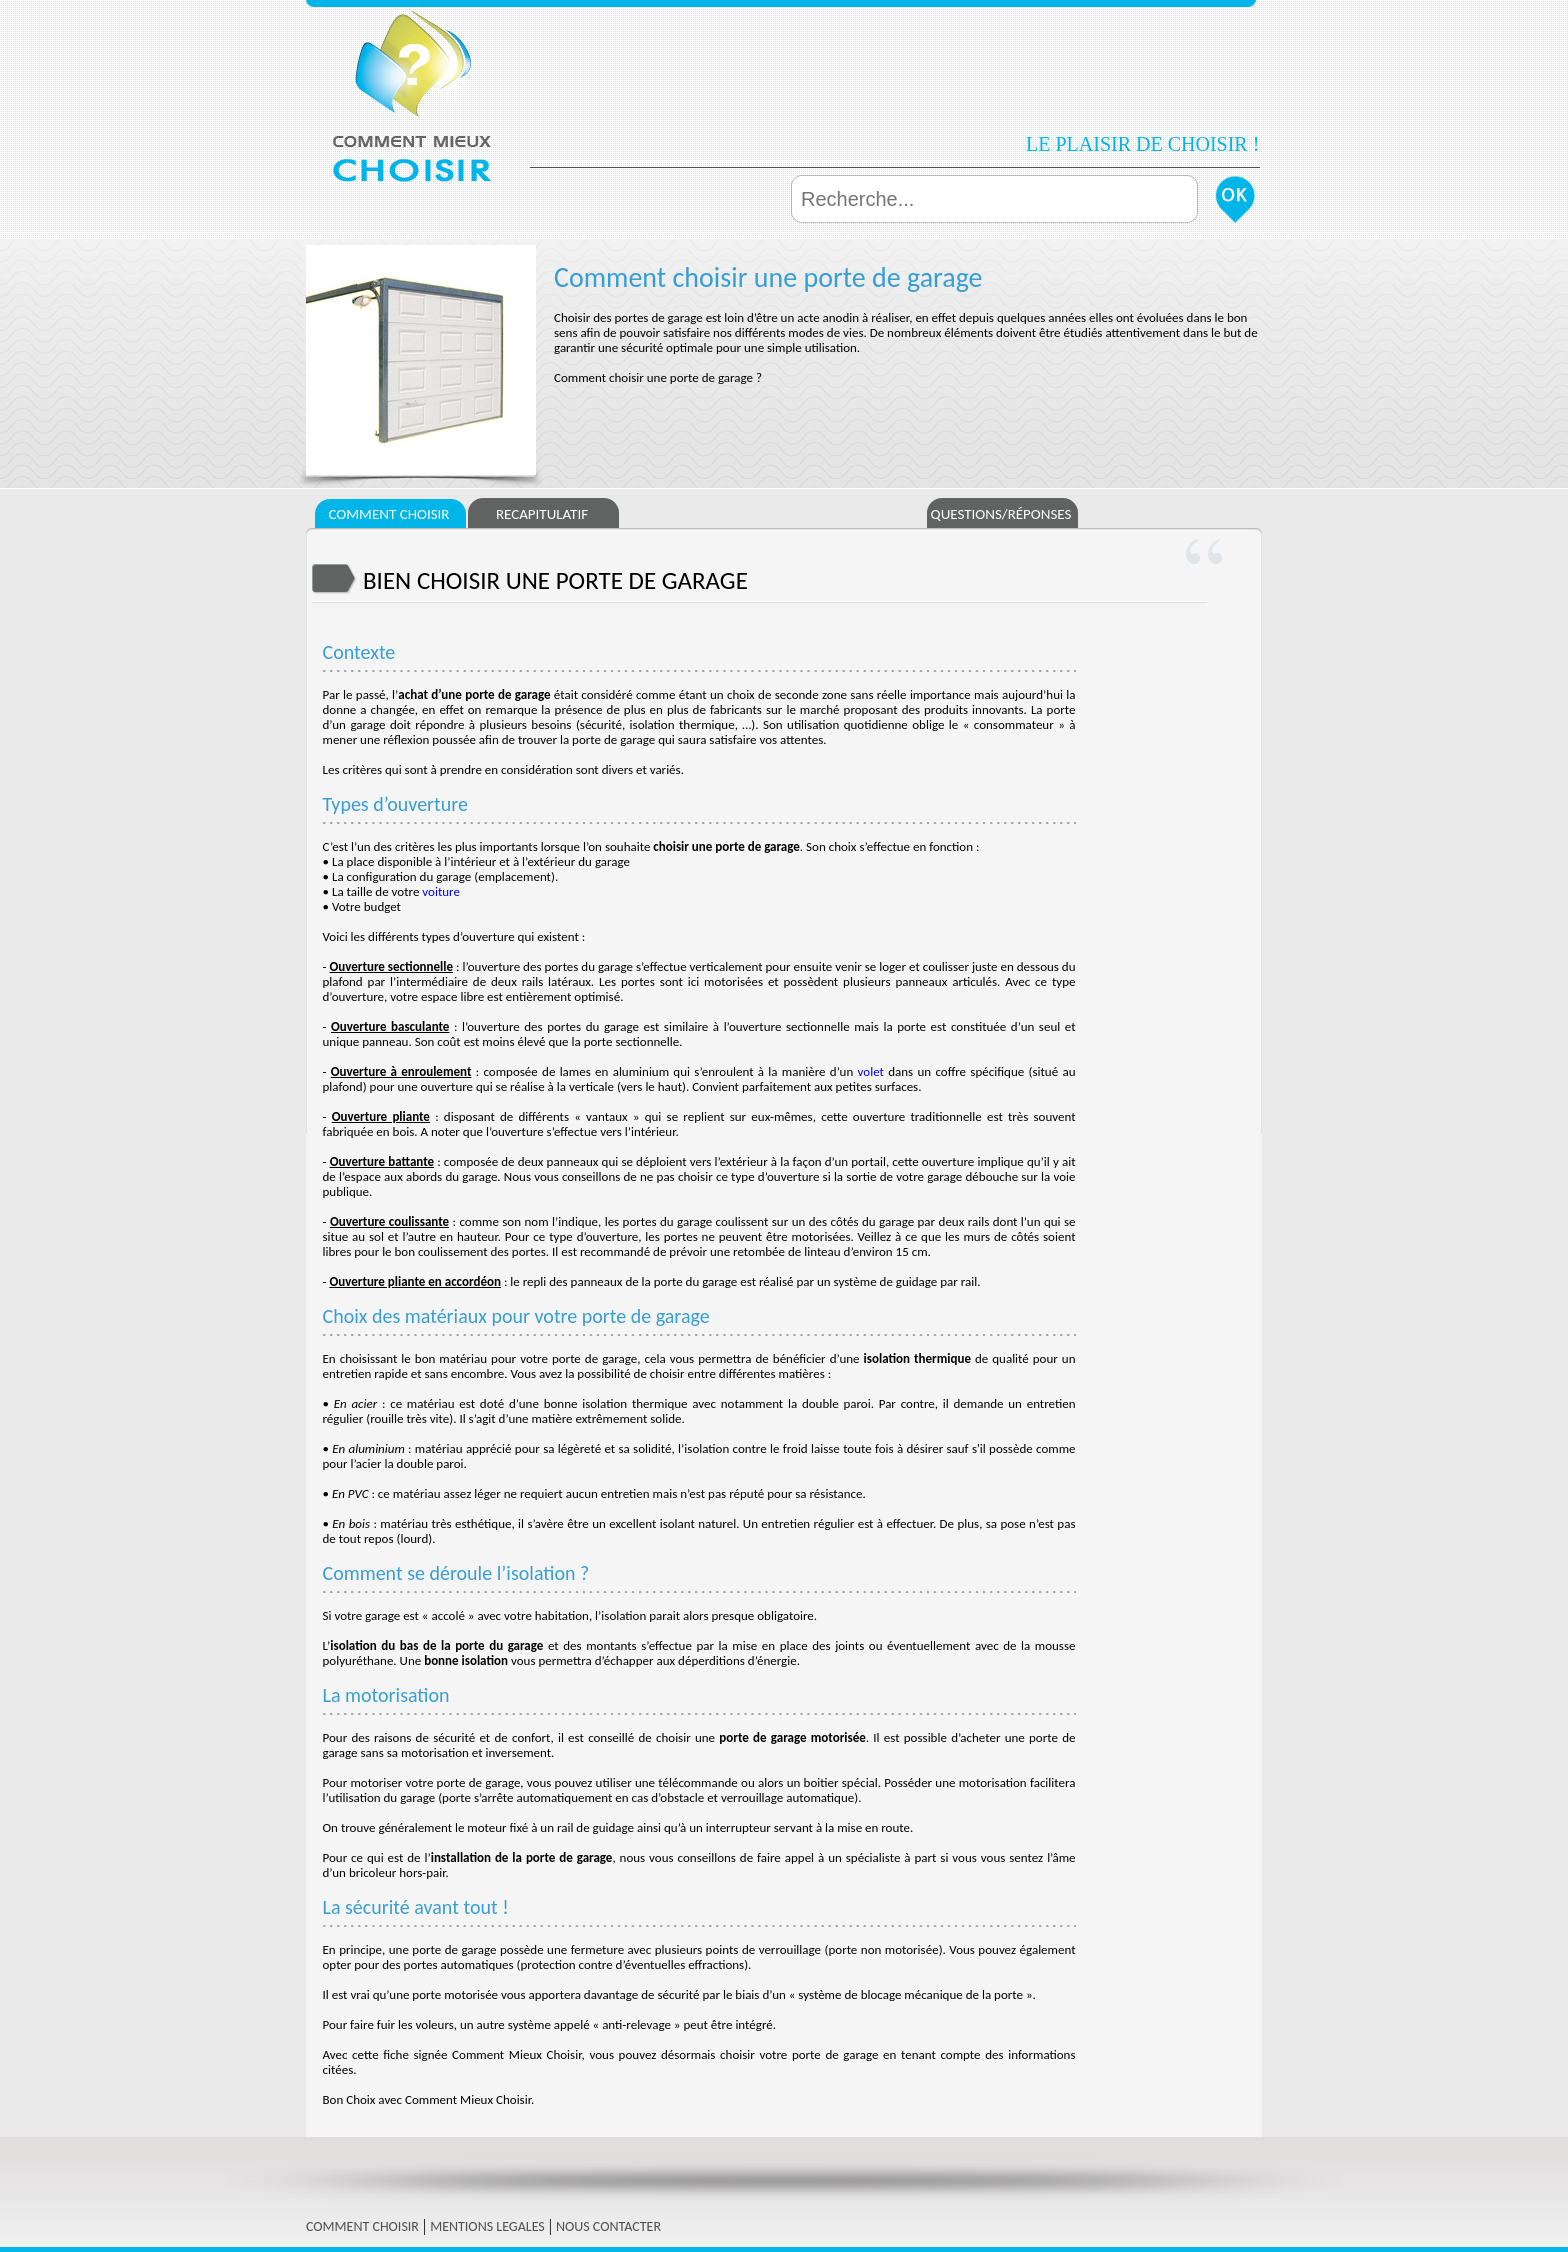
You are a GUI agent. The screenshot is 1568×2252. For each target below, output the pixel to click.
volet (871, 1071)
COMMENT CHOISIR (362, 2226)
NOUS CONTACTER (608, 2226)
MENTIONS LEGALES (487, 2226)
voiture (441, 891)
